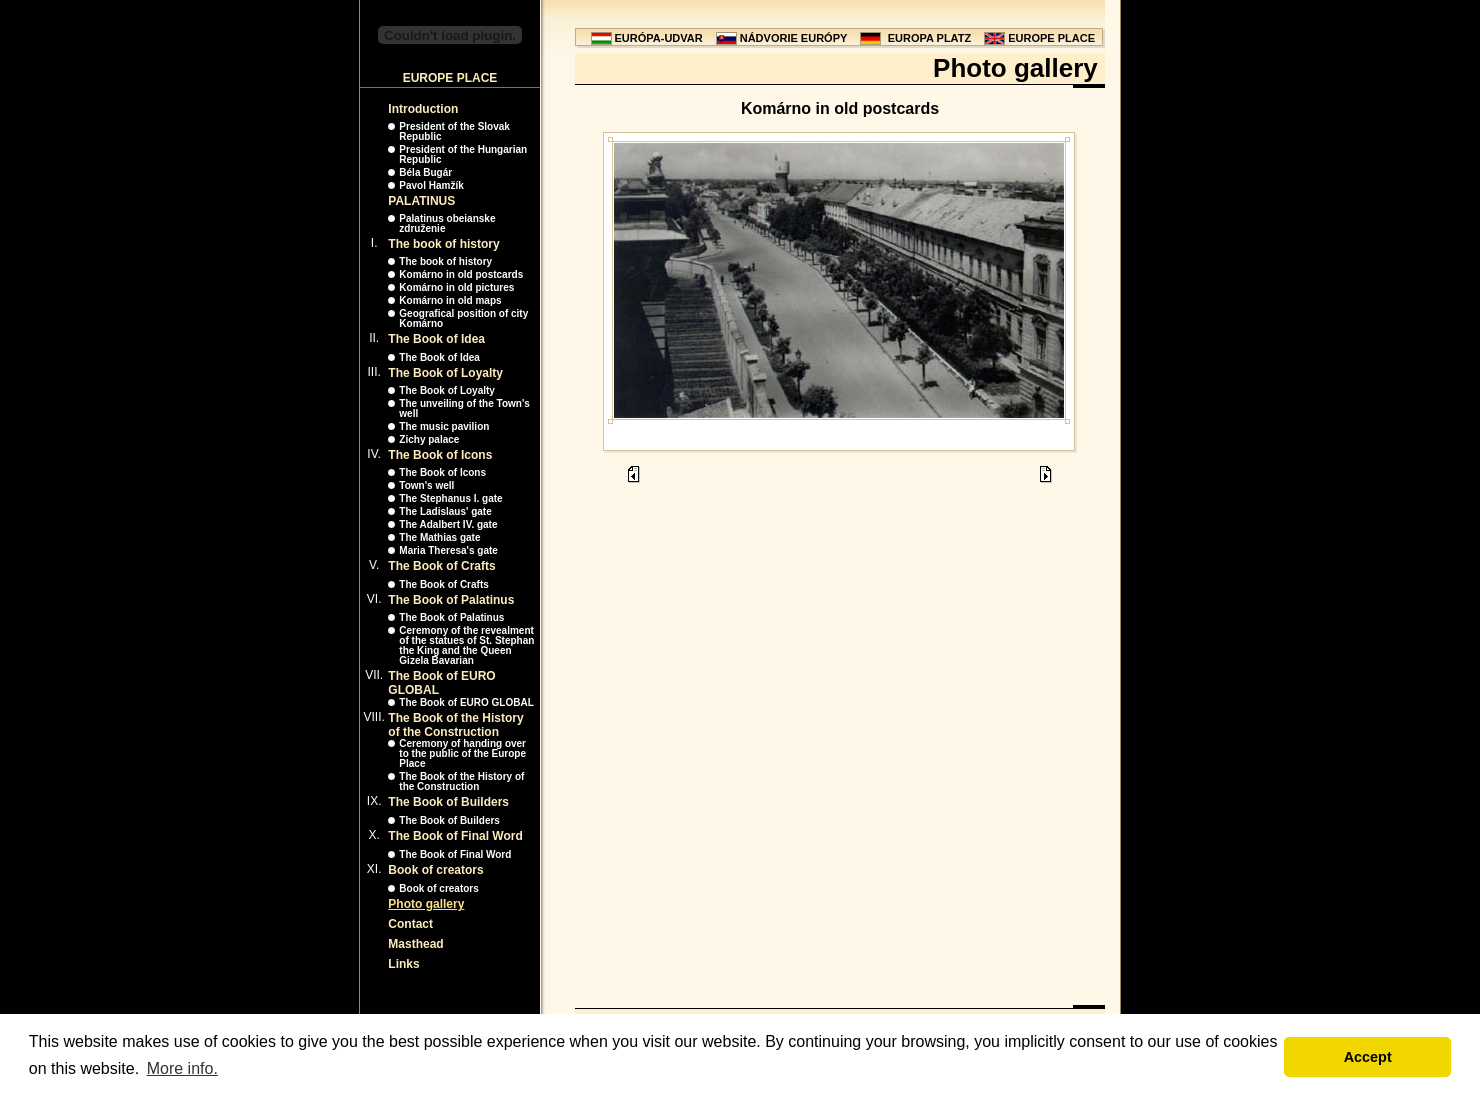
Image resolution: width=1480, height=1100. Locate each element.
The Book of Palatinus (451, 600)
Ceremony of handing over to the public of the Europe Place (462, 753)
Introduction (423, 109)
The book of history (443, 244)
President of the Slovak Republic (454, 131)
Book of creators (435, 870)
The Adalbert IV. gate (448, 524)
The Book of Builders (448, 802)
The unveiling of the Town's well (464, 408)
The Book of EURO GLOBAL (466, 702)
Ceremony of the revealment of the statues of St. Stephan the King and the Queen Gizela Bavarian (466, 645)
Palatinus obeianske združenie (447, 223)
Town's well (426, 485)
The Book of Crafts (441, 566)
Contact (410, 924)
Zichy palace (429, 439)
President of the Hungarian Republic (463, 154)
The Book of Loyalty (445, 373)
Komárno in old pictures (456, 287)
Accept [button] (1368, 1057)
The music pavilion (444, 426)
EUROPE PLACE (1051, 38)
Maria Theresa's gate (448, 550)
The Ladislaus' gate (445, 511)
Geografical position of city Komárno (463, 318)
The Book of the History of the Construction (455, 725)
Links (403, 964)
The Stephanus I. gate (450, 498)
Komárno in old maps (450, 300)
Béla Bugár (425, 172)
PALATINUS (421, 201)
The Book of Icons (440, 455)
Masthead (415, 944)
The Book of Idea (436, 339)
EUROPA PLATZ (930, 38)
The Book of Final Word (455, 836)
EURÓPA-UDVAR (659, 38)
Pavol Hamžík (431, 185)
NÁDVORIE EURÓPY (794, 38)
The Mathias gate (439, 537)
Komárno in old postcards (461, 274)
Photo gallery (426, 904)
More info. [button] (182, 1068)
